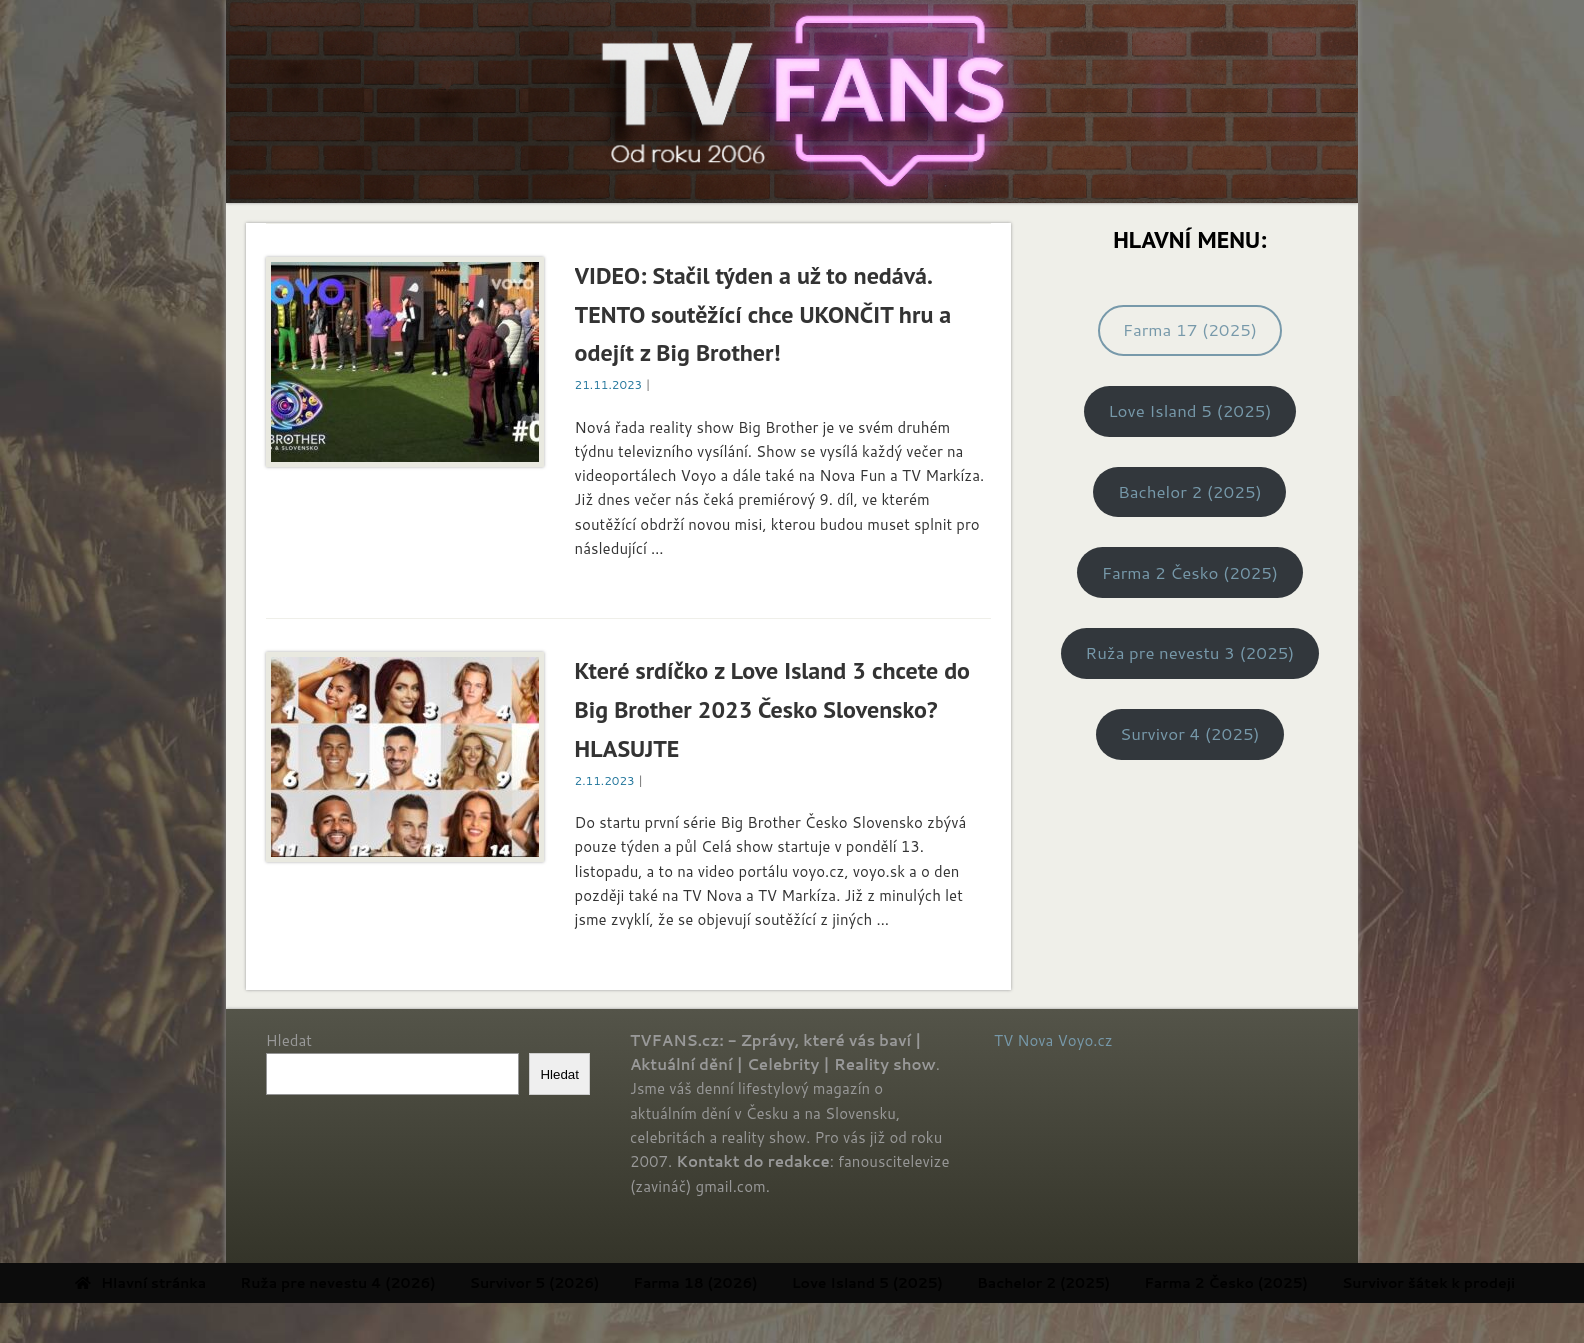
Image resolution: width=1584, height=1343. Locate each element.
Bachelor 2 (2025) (1190, 491)
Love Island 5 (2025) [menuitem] (943, 1283)
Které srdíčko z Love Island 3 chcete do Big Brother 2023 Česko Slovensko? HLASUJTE (772, 709)
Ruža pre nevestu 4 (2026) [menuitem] (413, 1283)
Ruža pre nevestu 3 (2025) (1189, 652)
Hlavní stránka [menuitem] (216, 1283)
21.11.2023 (609, 384)
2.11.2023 (605, 780)
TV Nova (1023, 1040)
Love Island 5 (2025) (1189, 410)
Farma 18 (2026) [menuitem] (771, 1283)
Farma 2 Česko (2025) (1190, 572)
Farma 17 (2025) (1190, 329)
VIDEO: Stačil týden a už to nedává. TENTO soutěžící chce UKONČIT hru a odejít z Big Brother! (763, 314)
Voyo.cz (1085, 1040)
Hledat (289, 1040)
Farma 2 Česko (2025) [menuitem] (1302, 1283)
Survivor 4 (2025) (1190, 733)
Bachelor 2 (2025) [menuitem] (1119, 1283)
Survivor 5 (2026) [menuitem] (611, 1283)
